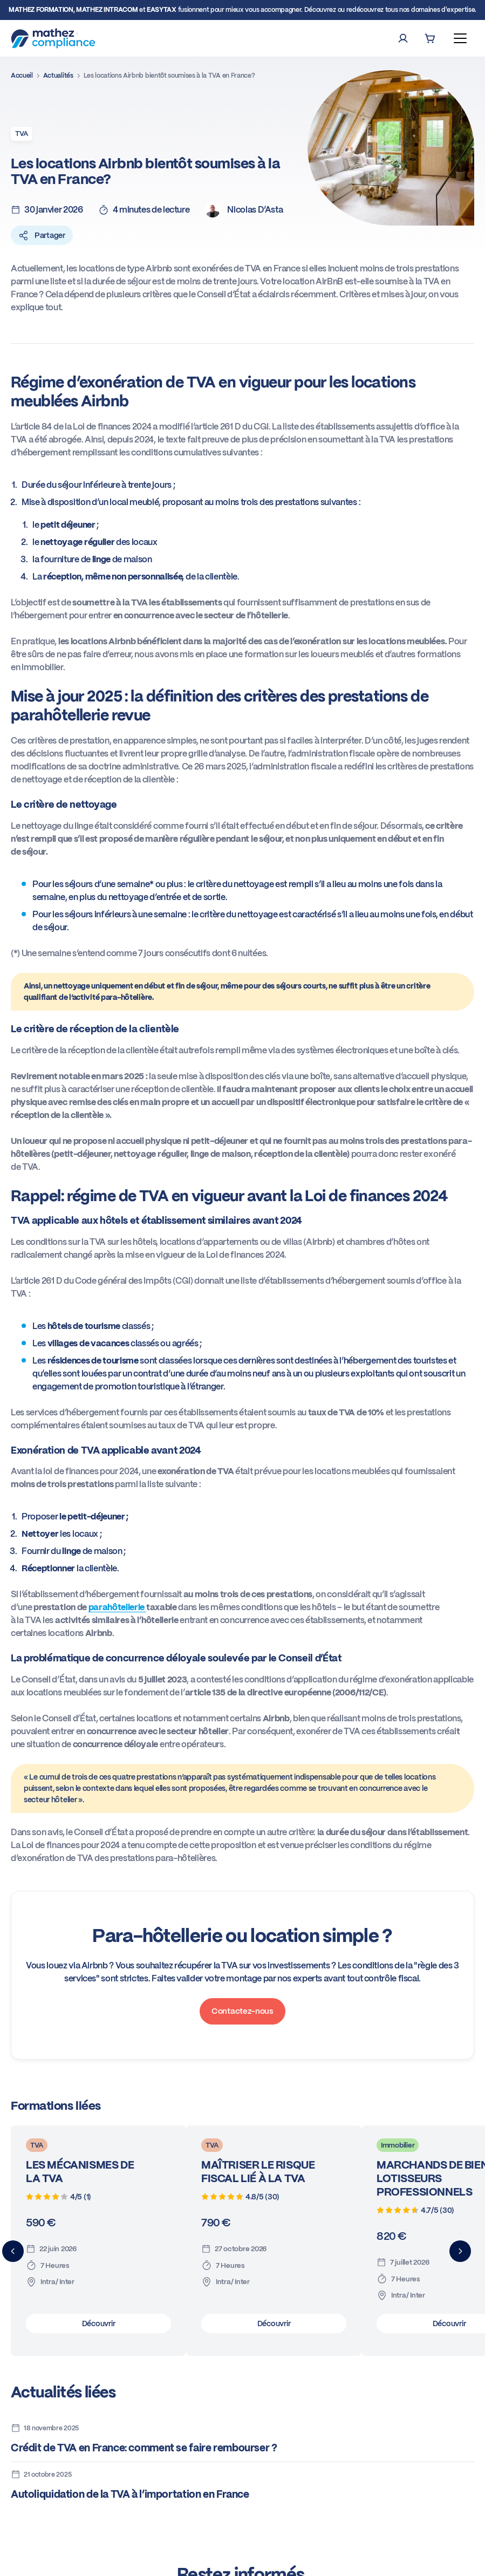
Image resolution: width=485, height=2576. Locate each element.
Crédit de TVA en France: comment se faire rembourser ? (144, 2448)
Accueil (22, 75)
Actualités (58, 75)
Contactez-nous (242, 2011)
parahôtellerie (117, 1607)
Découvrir (98, 2323)
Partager (41, 235)
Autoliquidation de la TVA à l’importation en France (130, 2494)
